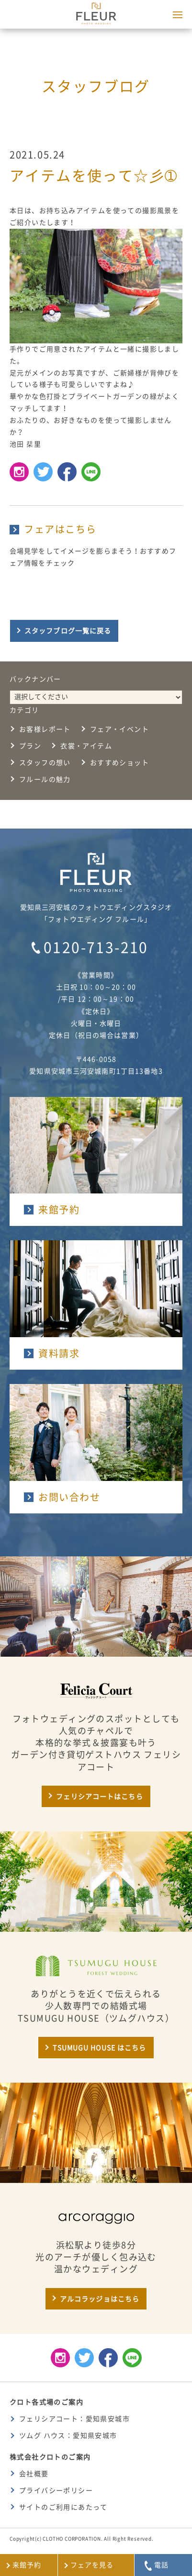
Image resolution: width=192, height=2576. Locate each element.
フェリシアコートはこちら (99, 1796)
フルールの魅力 (45, 779)
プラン (30, 746)
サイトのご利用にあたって (63, 2507)
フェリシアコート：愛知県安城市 (74, 2419)
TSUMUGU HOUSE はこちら (99, 2047)
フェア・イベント (119, 729)
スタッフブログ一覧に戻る (67, 631)
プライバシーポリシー (56, 2490)
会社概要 (34, 2473)
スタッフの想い (45, 762)
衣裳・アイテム (86, 746)
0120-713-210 (96, 947)
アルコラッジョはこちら (99, 2299)
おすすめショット (119, 762)
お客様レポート (45, 729)
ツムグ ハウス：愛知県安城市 (68, 2435)
